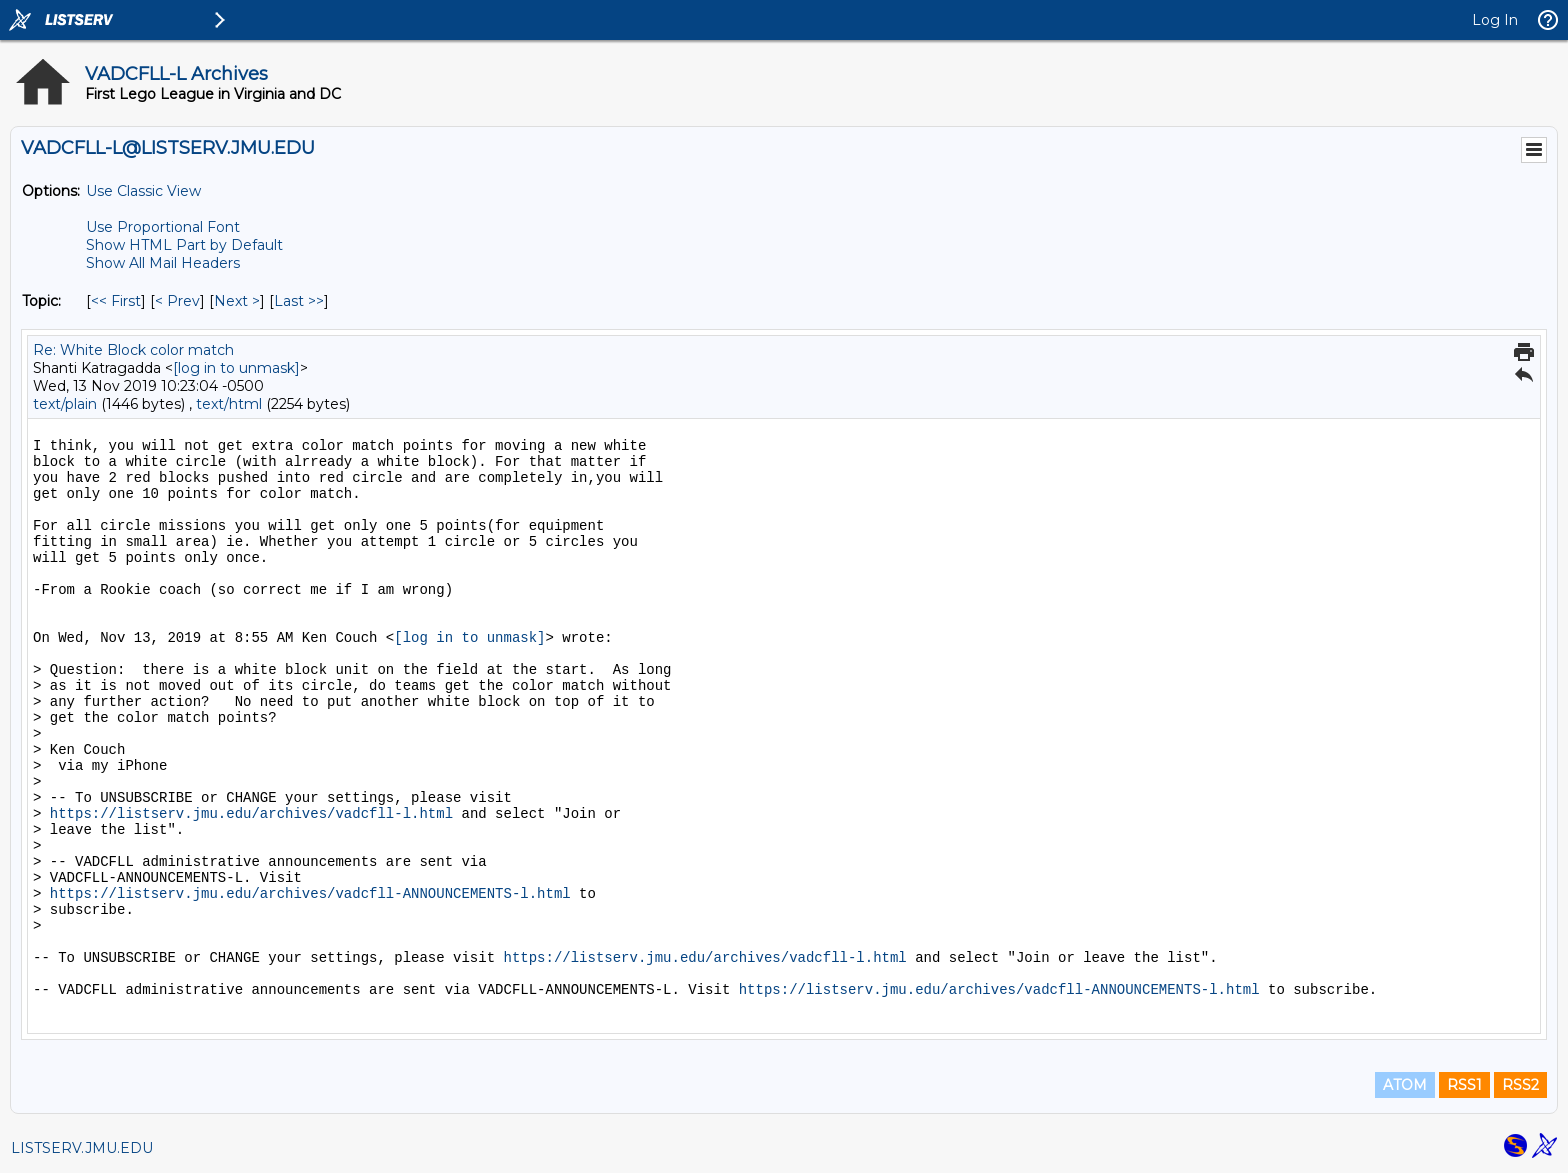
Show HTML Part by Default (184, 245)
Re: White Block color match (133, 350)
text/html (229, 404)
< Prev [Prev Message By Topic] (177, 301)
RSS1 (1464, 1085)
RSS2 (1520, 1085)
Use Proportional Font (163, 227)
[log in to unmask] (236, 368)
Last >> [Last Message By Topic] (299, 301)
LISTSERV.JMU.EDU (82, 1148)
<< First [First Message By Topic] (116, 301)
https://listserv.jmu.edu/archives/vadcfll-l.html (251, 814)
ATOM (1405, 1085)
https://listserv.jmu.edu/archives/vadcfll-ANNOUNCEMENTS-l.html (310, 894)
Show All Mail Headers (163, 263)
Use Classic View (143, 191)
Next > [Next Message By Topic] (237, 301)
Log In (1495, 20)
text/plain (65, 404)
